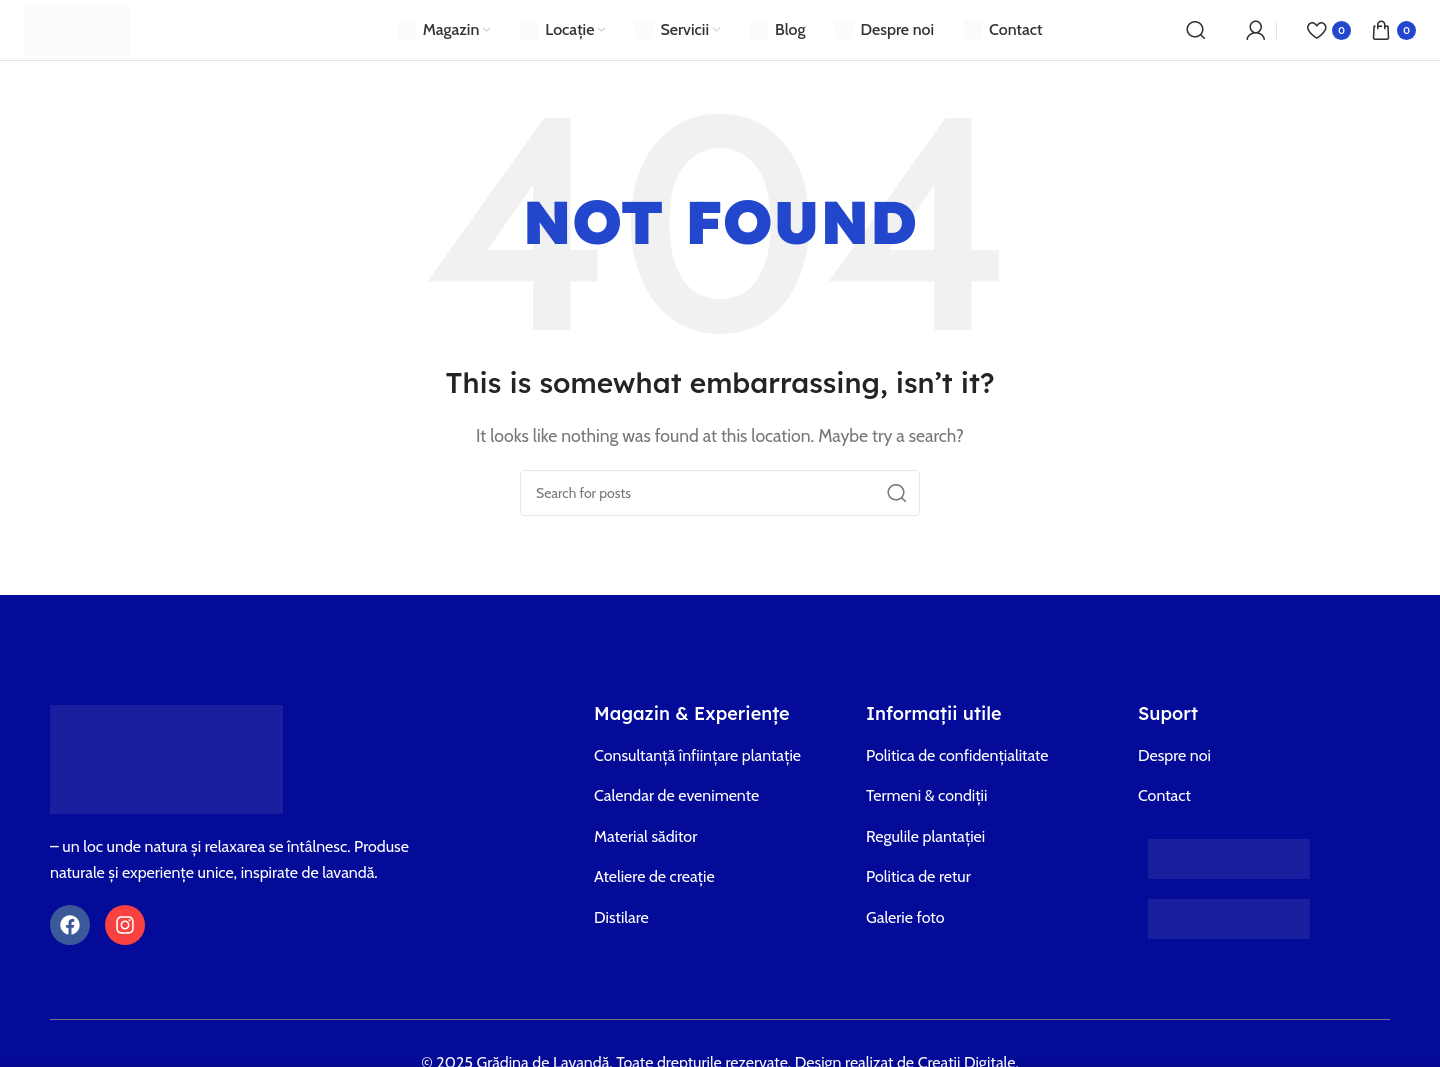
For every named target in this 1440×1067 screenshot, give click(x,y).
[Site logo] (77, 28)
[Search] (1196, 30)
